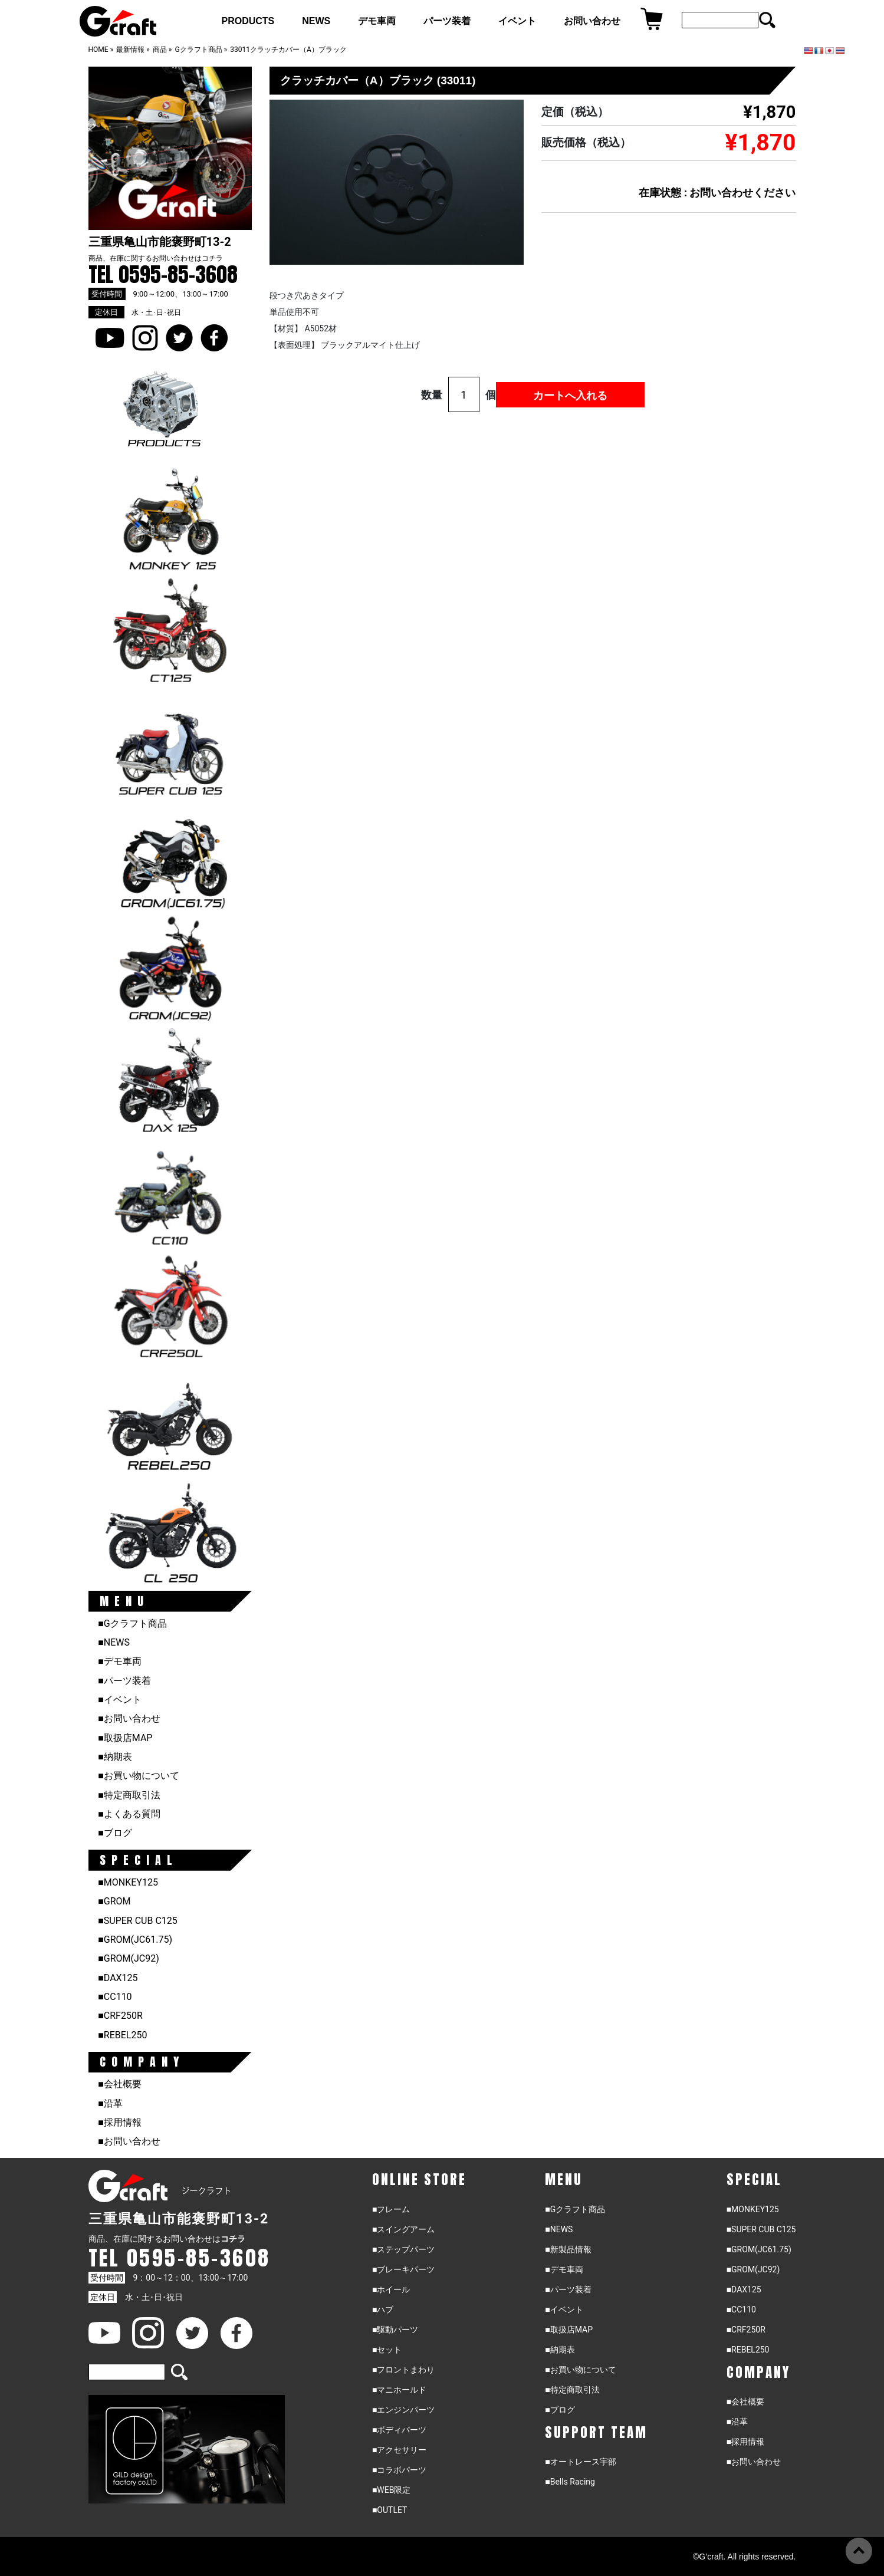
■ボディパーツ (399, 2429)
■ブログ (115, 1832)
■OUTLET (390, 2510)
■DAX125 (117, 1977)
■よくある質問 (129, 1814)
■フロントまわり (403, 2369)
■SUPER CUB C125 (138, 1920)
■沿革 (110, 2103)
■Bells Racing (570, 2481)
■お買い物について (138, 1775)
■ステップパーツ (403, 2249)
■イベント (120, 1699)
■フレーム (391, 2209)
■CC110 (115, 1996)
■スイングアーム (403, 2229)
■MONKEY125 (128, 1882)
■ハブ (382, 2309)
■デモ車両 (120, 1661)
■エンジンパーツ (403, 2409)
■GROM (114, 1901)
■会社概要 (120, 2084)
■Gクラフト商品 (132, 1623)
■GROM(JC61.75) (135, 1939)
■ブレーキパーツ (403, 2269)
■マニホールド (399, 2389)
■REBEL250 (122, 2035)
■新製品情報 (568, 2249)
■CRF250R (120, 2015)
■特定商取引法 (129, 1795)
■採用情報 (120, 2122)
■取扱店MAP (125, 1737)
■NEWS (114, 1642)
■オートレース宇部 (580, 2461)
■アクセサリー (399, 2450)
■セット (387, 2349)
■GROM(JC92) (128, 1958)
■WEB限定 (391, 2490)
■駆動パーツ (395, 2329)
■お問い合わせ (129, 1718)
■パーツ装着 (124, 1680)
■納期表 (115, 1756)
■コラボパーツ (399, 2470)
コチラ (212, 258)
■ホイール (391, 2289)
